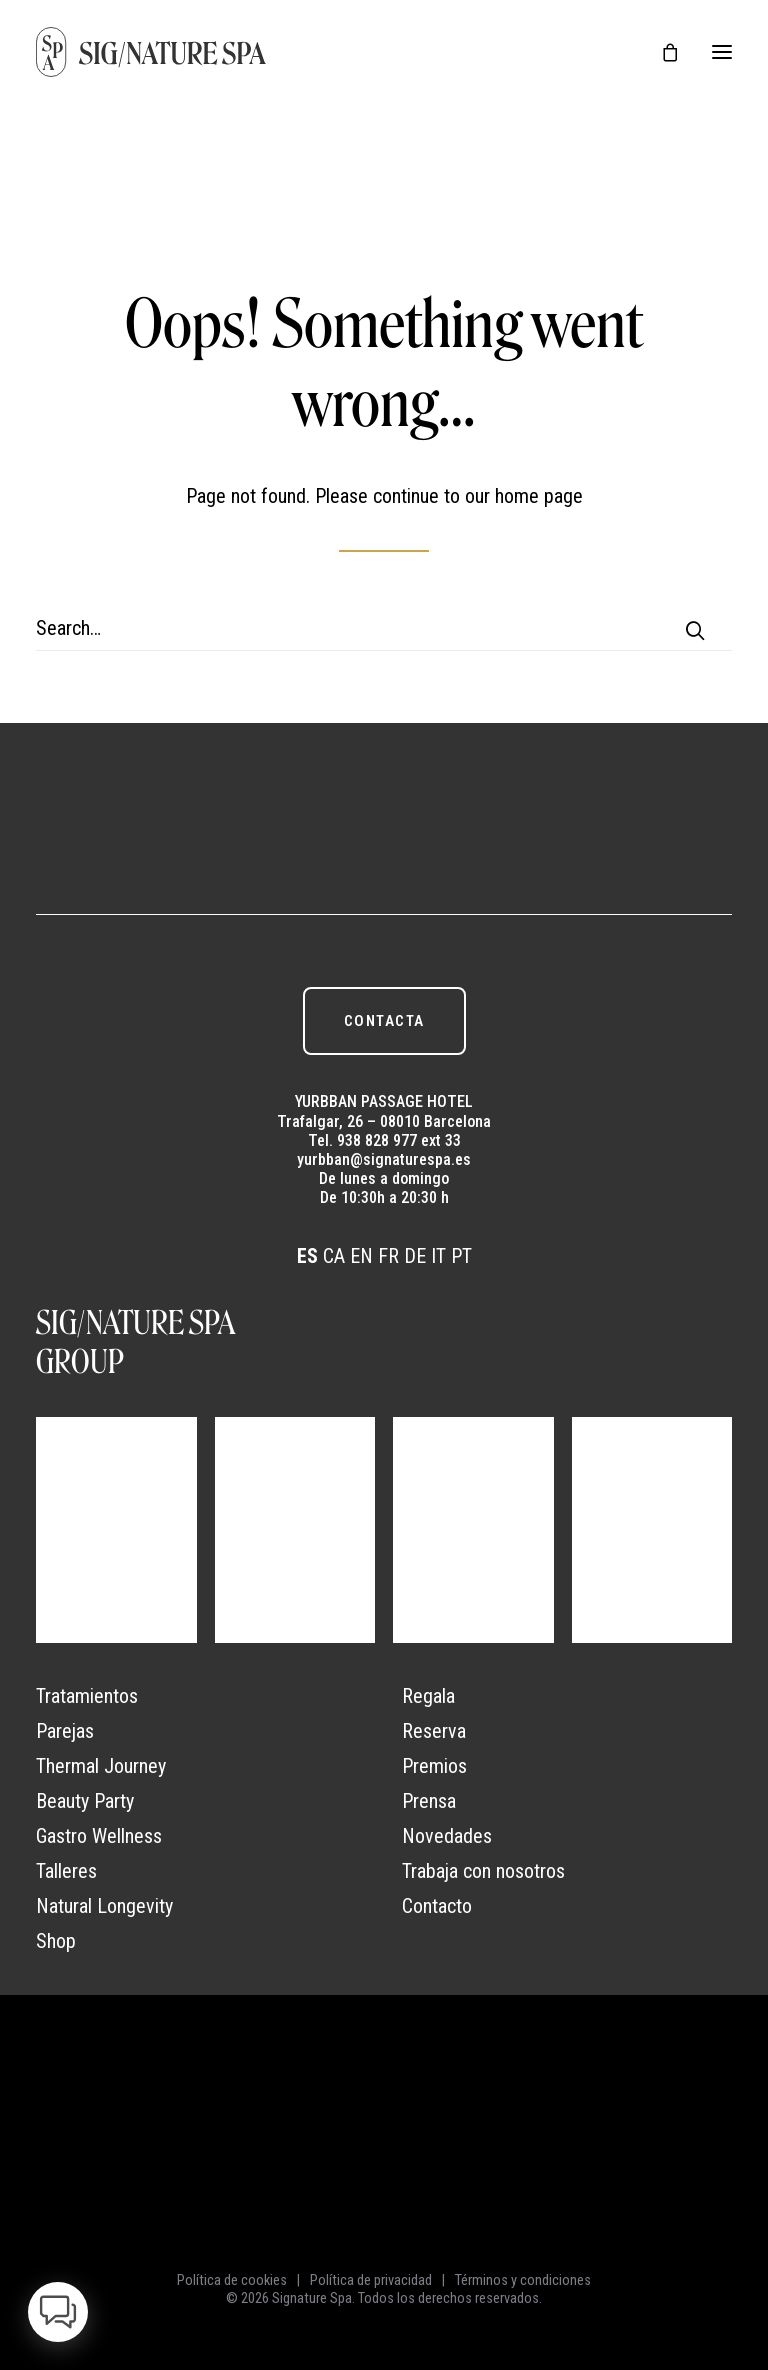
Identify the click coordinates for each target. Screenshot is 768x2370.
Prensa (429, 1801)
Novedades (447, 1836)
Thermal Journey (101, 1766)
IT (438, 1256)
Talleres (66, 1871)
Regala (428, 1696)
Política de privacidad (371, 2280)
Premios (434, 1766)
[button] (722, 52)
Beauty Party (85, 1801)
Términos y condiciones (523, 2280)
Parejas (65, 1731)
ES (307, 1256)
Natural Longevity (104, 1906)
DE (415, 1256)
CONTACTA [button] (384, 1021)
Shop (56, 1941)
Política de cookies (232, 2280)
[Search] (384, 628)
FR (388, 1256)
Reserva (434, 1731)
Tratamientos (87, 1696)
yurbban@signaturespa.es (384, 1159)
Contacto (437, 1906)
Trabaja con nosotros (483, 1871)
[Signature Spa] (151, 52)
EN (361, 1256)
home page (539, 496)
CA (334, 1256)
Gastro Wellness (99, 1836)
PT (461, 1256)
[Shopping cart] (661, 52)
